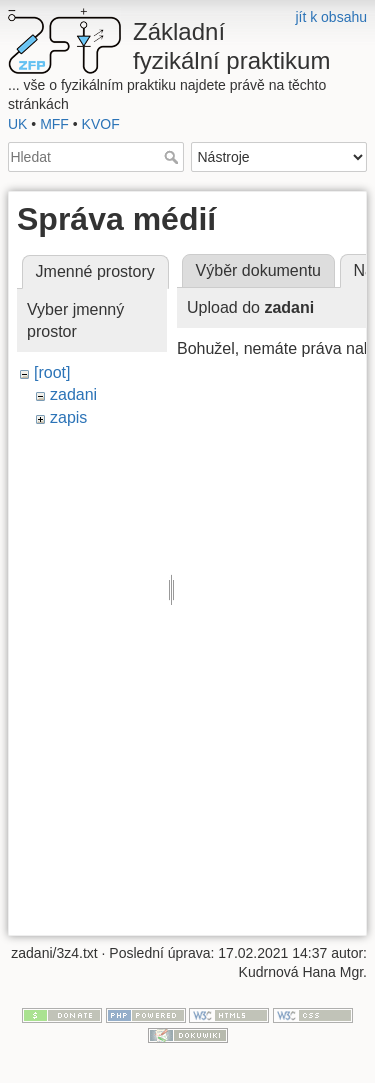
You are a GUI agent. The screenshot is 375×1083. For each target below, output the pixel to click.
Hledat (173, 157)
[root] (52, 372)
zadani (73, 394)
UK (17, 124)
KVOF (101, 124)
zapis (68, 417)
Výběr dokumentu (258, 270)
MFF (54, 124)
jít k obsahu (331, 17)
